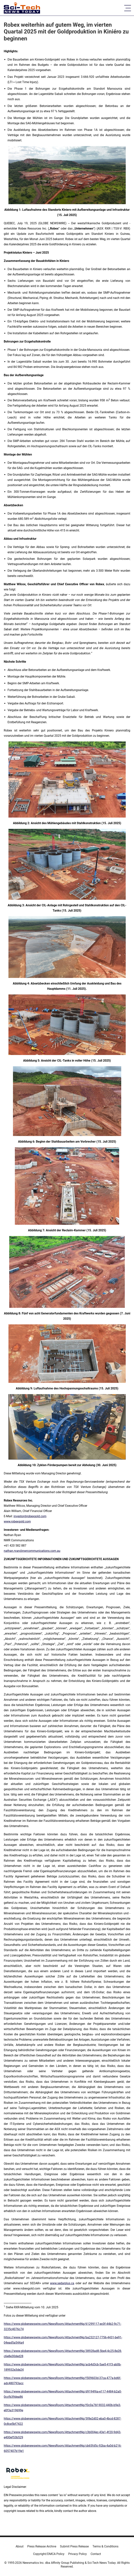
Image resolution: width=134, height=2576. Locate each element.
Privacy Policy (77, 2554)
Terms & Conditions (105, 2546)
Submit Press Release (74, 2546)
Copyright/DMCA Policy (48, 2554)
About (19, 2546)
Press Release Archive (41, 2546)
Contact (96, 2554)
